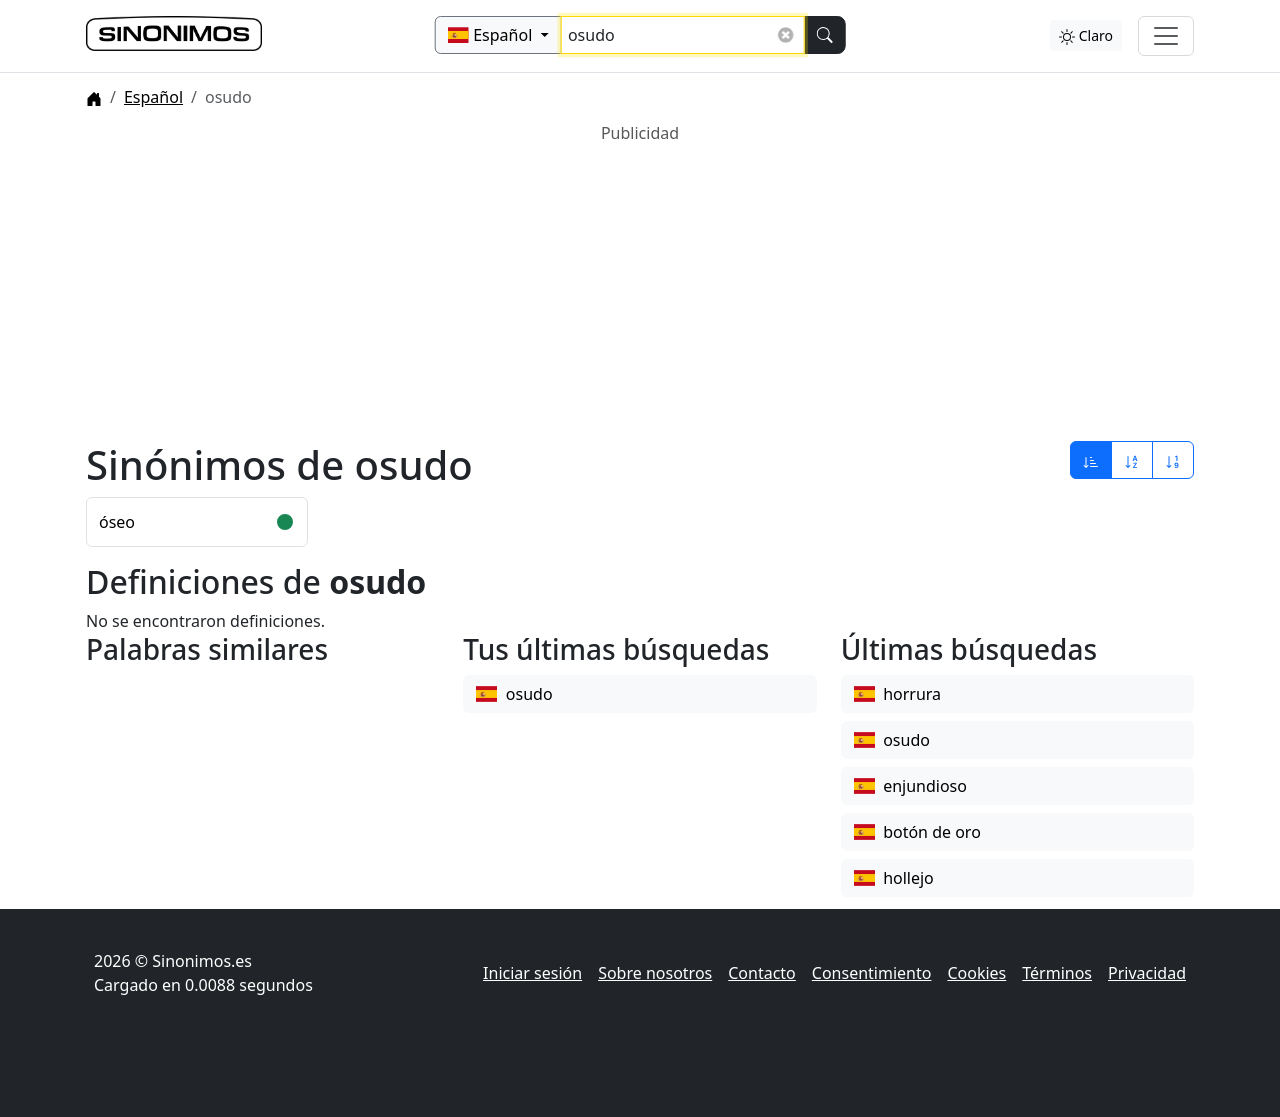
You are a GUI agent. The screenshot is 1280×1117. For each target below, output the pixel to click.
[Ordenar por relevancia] (1091, 460)
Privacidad (1147, 973)
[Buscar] (824, 35)
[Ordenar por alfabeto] (1132, 460)
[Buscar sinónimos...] (683, 35)
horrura (897, 694)
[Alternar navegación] (1166, 36)
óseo (117, 522)
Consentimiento (872, 973)
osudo (514, 694)
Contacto (762, 973)
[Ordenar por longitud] (1173, 460)
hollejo (894, 878)
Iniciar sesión (532, 973)
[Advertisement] (640, 285)
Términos (1057, 973)
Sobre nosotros (655, 973)
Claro (1086, 35)
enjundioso (910, 786)
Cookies (976, 973)
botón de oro (917, 832)
